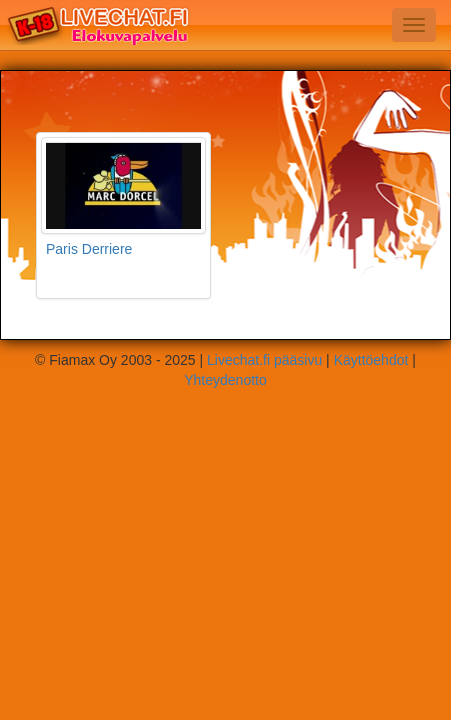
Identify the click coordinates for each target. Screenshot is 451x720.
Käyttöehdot (371, 360)
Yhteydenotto (225, 380)
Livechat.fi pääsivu (264, 360)
